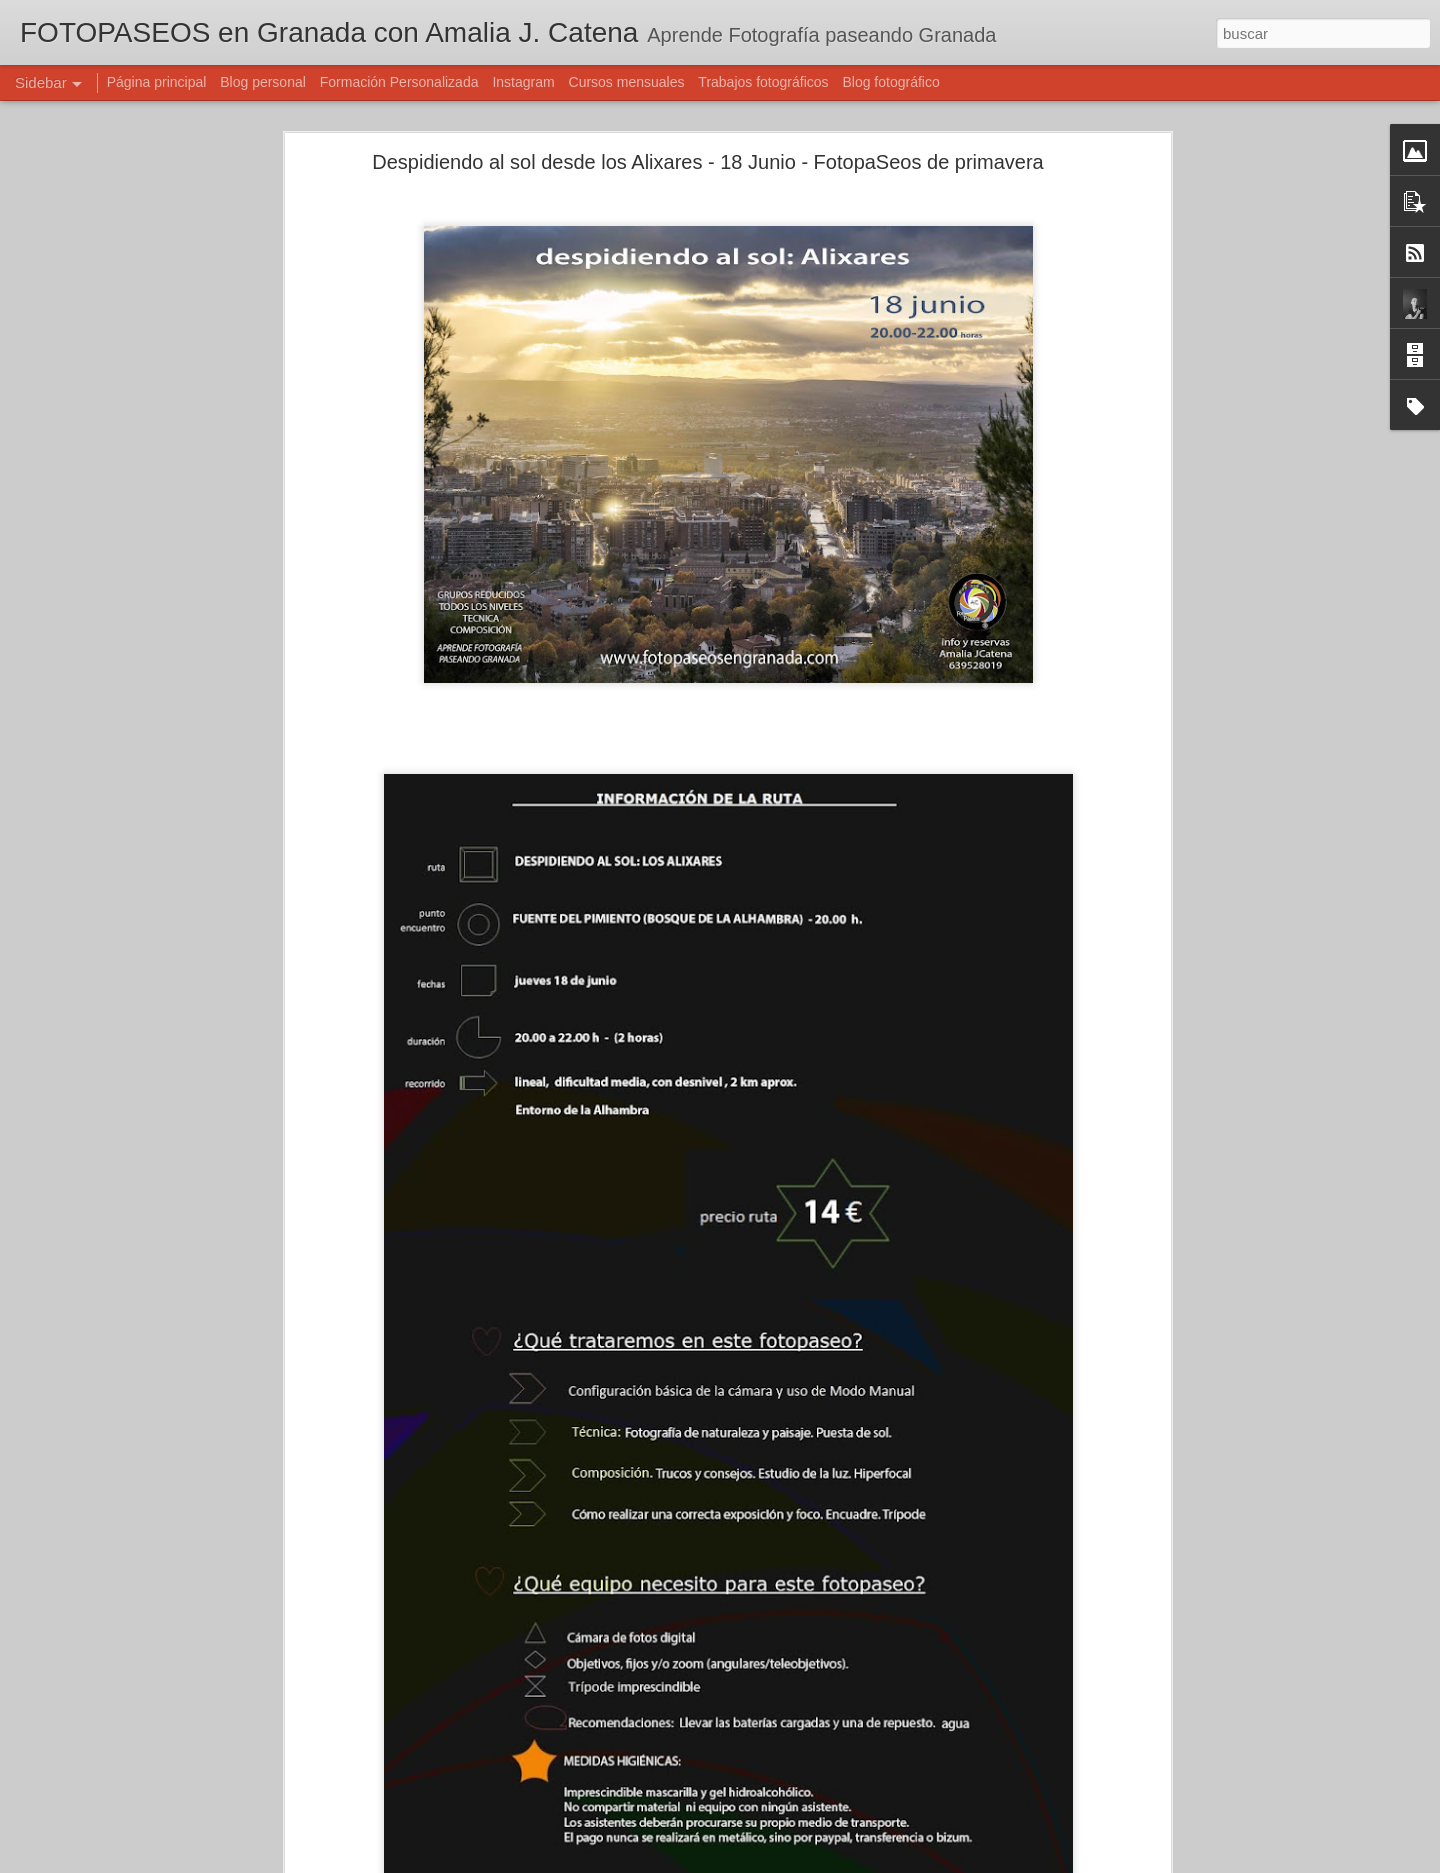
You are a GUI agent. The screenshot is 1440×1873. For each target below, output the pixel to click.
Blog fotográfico (890, 82)
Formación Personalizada (399, 82)
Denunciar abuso (864, 1862)
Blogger (797, 1862)
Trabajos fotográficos (763, 82)
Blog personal (263, 82)
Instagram (523, 82)
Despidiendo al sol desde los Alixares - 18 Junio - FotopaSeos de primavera (707, 150)
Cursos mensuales (627, 82)
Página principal (157, 82)
